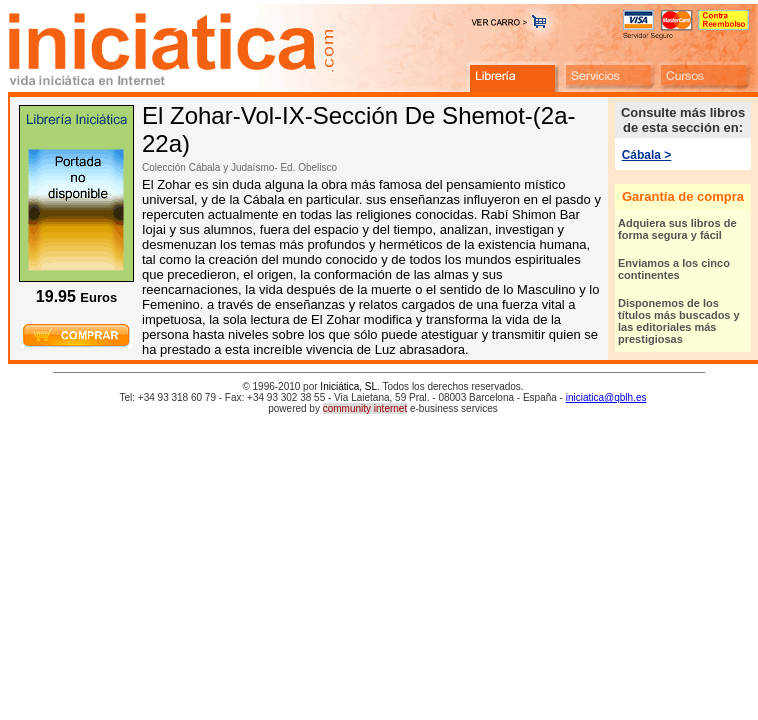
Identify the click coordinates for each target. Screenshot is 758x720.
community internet (365, 408)
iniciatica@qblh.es (606, 397)
